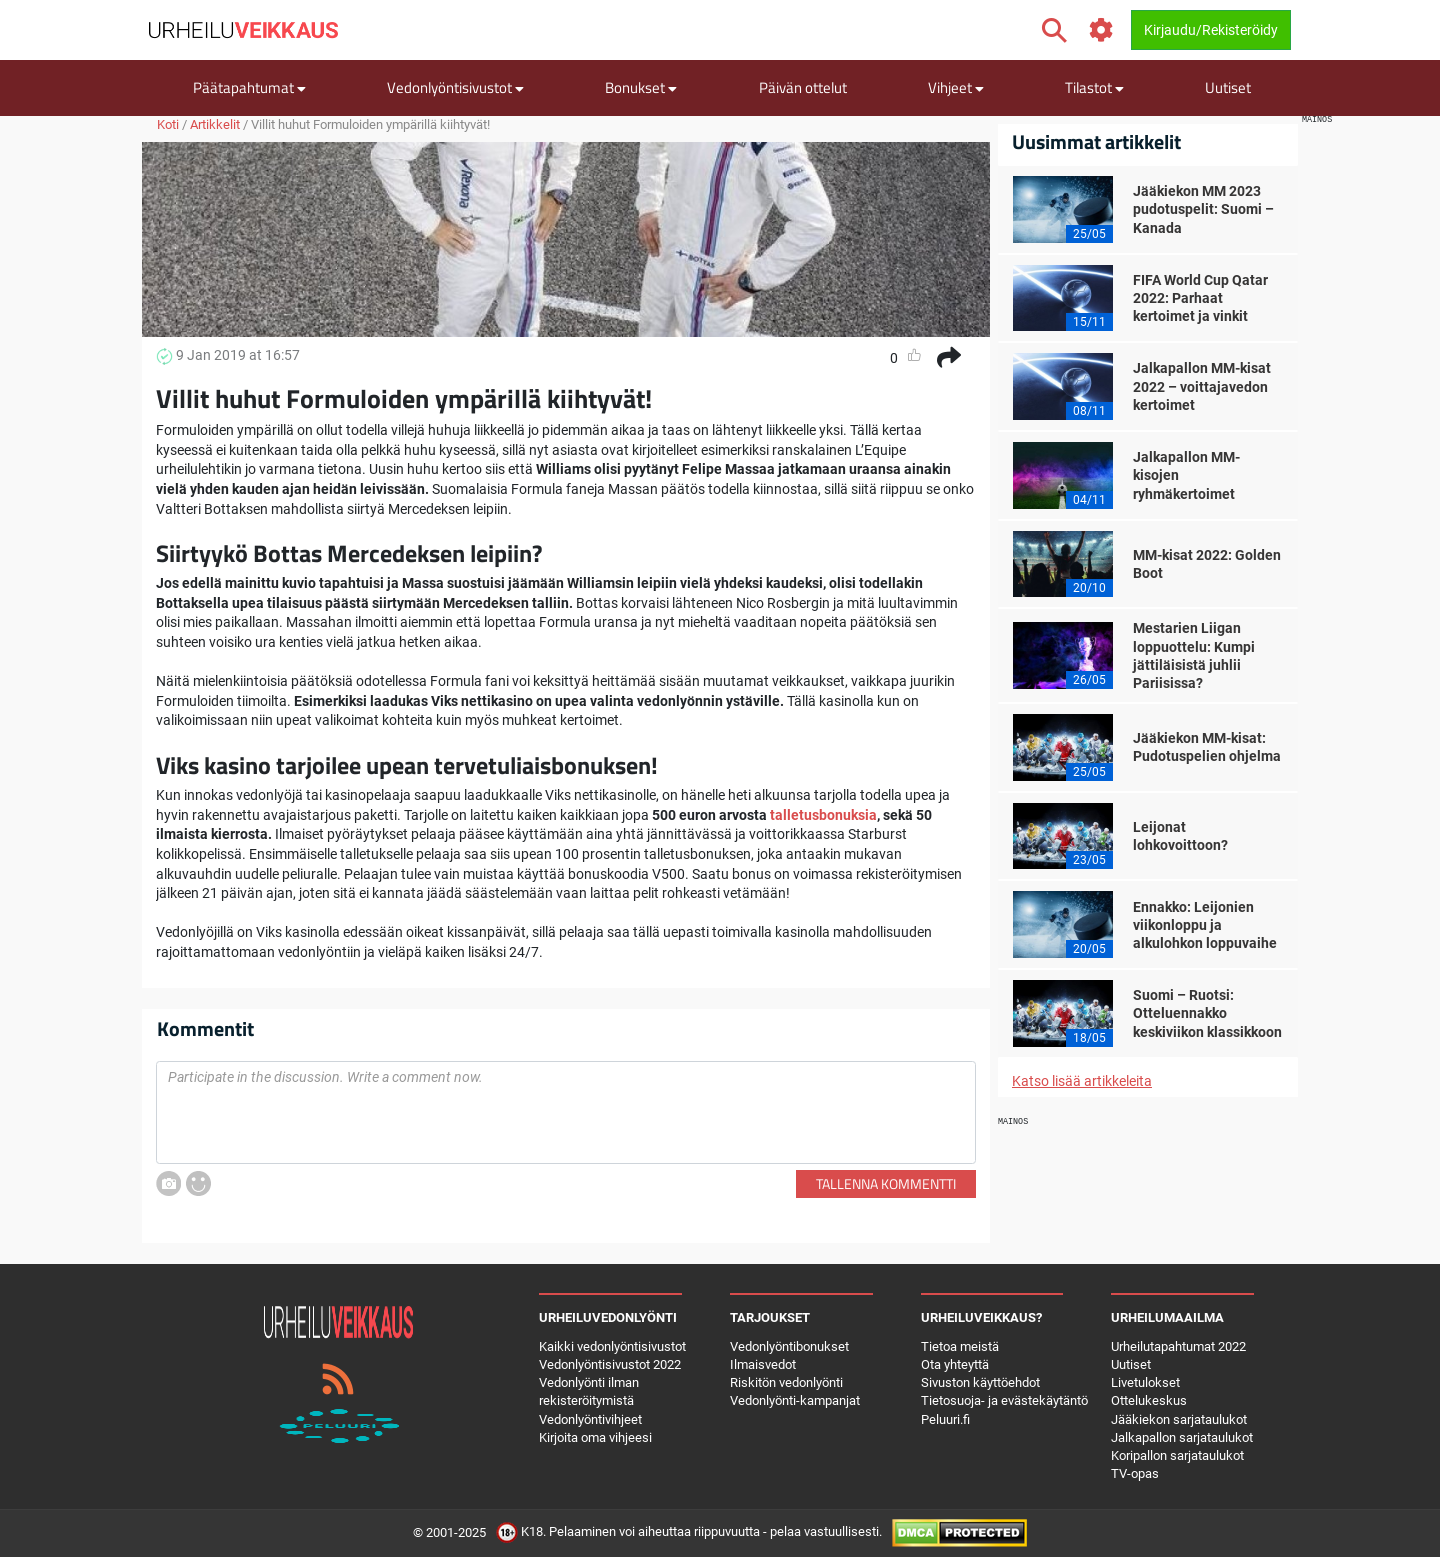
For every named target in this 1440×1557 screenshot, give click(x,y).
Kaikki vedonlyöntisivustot (612, 1346)
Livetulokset (1145, 1382)
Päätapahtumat (249, 87)
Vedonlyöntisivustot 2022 (610, 1364)
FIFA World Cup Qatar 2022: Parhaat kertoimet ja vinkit (1200, 298)
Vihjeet (956, 87)
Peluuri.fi (945, 1419)
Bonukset (641, 87)
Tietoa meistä (960, 1346)
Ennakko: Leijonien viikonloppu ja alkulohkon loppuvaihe (1205, 925)
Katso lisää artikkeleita (1082, 1081)
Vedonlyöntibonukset (789, 1346)
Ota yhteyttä (955, 1364)
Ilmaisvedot (763, 1364)
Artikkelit (215, 124)
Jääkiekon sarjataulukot (1179, 1419)
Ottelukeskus (1149, 1400)
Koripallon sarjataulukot (1177, 1455)
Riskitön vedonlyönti (786, 1382)
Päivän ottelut (803, 87)
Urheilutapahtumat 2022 (1178, 1346)
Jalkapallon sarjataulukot (1182, 1437)
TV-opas (1135, 1473)
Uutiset (1228, 87)
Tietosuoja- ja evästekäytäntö (1004, 1400)
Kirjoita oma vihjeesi (595, 1437)
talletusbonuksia (823, 815)
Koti (168, 124)
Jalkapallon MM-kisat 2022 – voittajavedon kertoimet (1202, 386)
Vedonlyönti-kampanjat (795, 1400)
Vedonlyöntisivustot (455, 87)
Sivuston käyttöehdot (980, 1382)
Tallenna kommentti (886, 1183)
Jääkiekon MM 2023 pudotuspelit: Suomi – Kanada (1203, 209)
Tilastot (1094, 87)
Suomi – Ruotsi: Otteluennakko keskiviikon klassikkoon (1207, 1013)
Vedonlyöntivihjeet (590, 1419)
